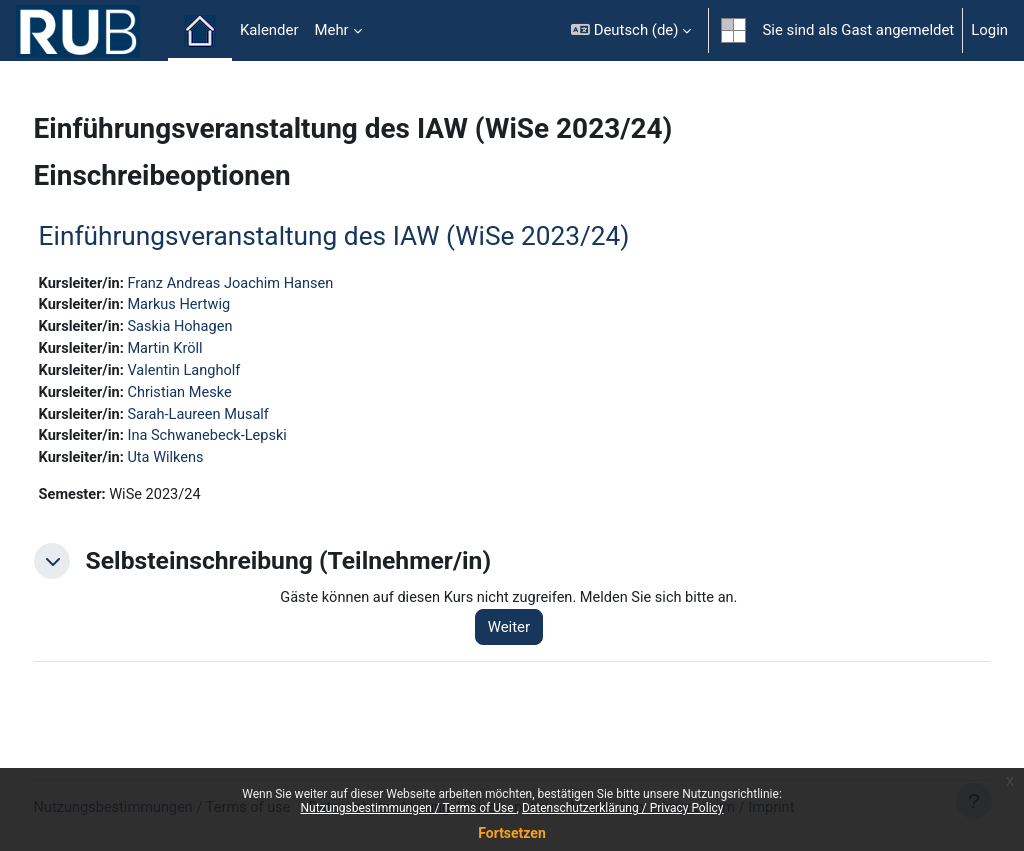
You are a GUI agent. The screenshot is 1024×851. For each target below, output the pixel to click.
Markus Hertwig (219, 306)
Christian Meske (220, 395)
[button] (631, 30)
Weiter (533, 633)
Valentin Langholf (225, 373)
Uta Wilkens (206, 463)
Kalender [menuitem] (269, 30)
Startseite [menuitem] (200, 31)
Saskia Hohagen (221, 328)
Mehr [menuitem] (331, 30)
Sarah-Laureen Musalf (239, 418)
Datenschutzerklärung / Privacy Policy (623, 808)
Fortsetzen (512, 833)
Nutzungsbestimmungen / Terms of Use (408, 808)
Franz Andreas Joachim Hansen (272, 284)
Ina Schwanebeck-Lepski (248, 440)
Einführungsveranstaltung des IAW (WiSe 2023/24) (371, 236)
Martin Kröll (205, 351)
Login (989, 30)
